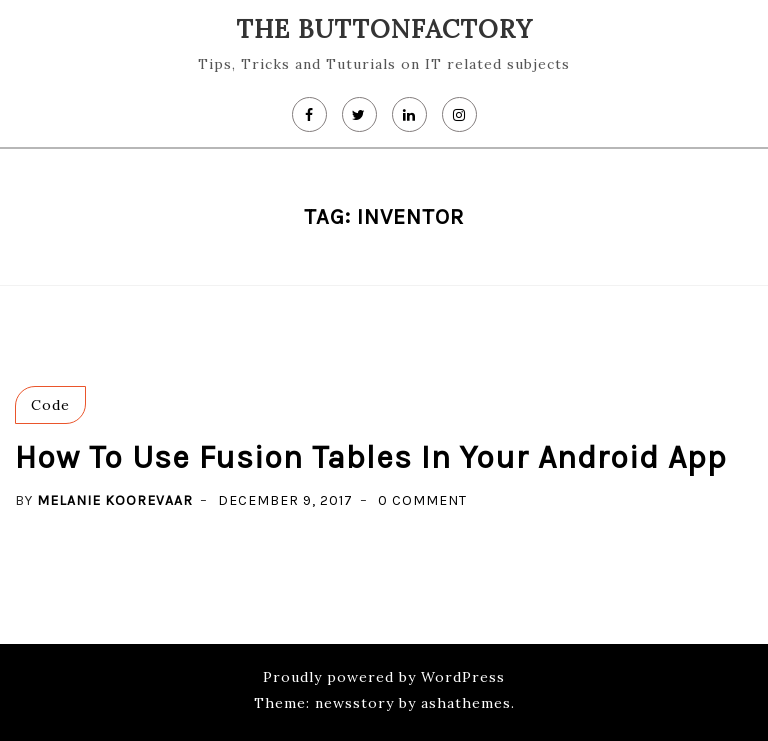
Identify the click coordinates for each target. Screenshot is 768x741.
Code (50, 405)
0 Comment (422, 500)
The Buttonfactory (384, 29)
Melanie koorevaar (115, 500)
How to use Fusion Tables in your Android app (371, 457)
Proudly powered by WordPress (384, 677)
